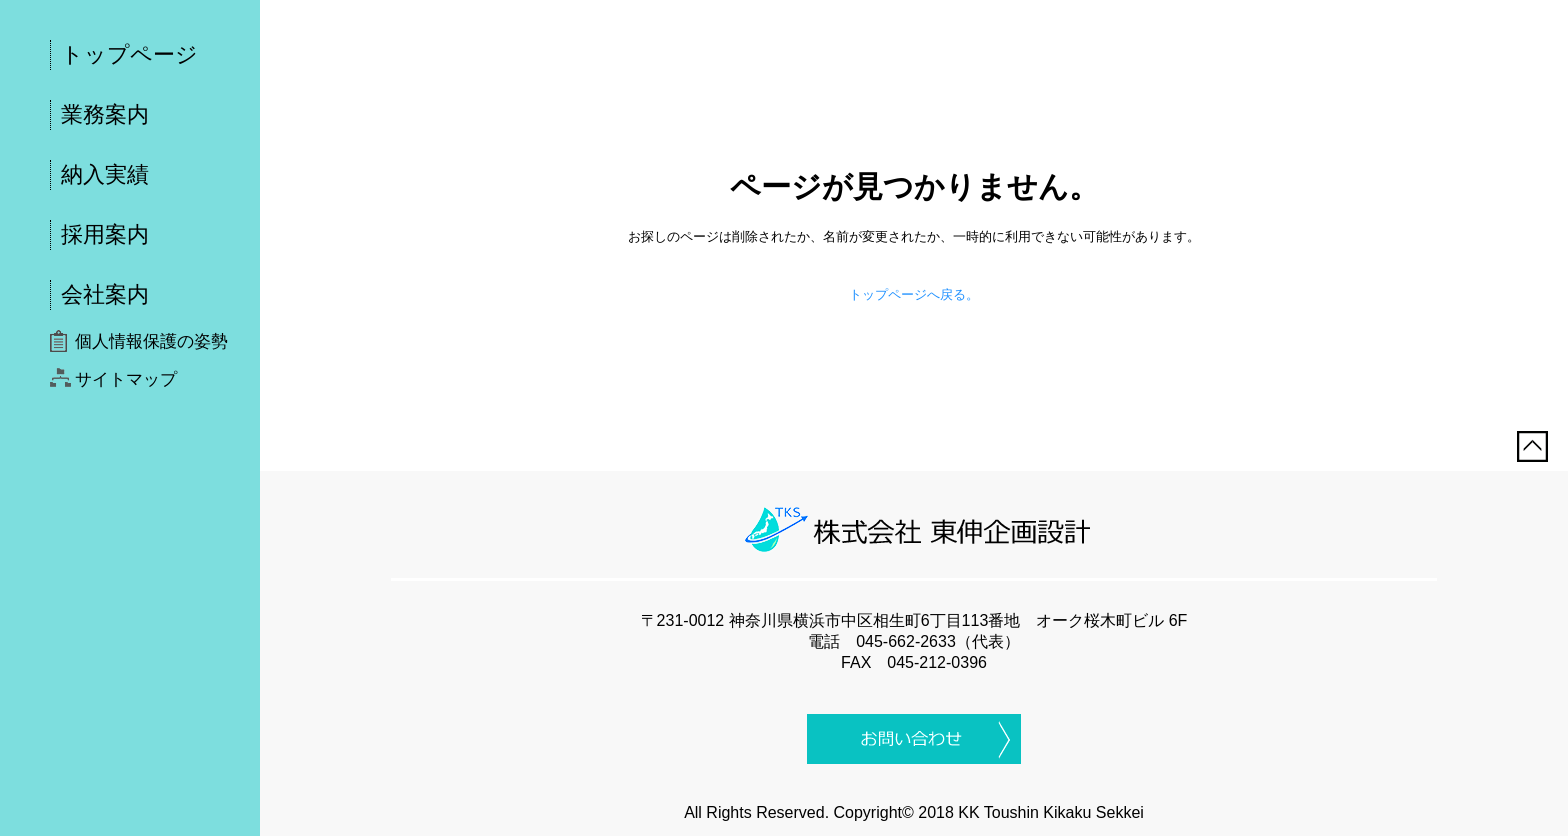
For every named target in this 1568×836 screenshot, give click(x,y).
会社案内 (105, 294)
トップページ (129, 54)
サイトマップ (126, 379)
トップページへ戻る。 (914, 294)
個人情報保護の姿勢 (151, 341)
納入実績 (105, 174)
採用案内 (105, 234)
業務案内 (105, 114)
